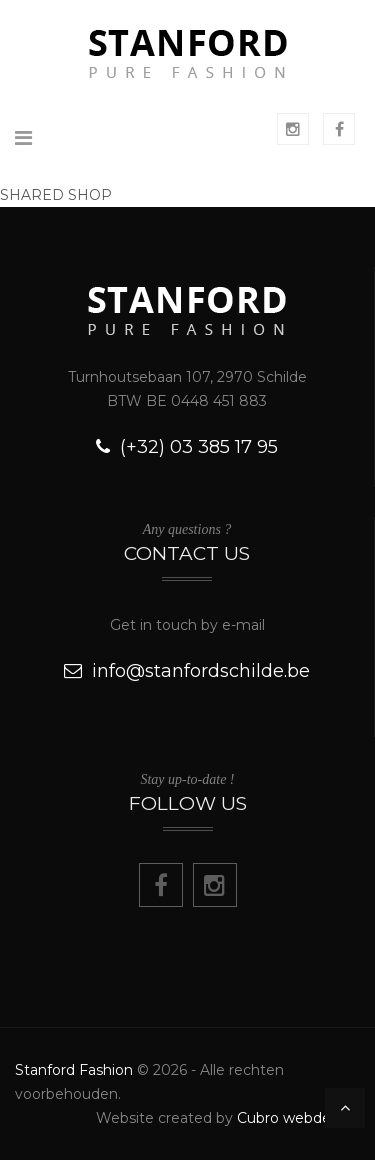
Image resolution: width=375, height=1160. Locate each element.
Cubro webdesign (298, 1118)
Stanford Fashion (74, 1070)
